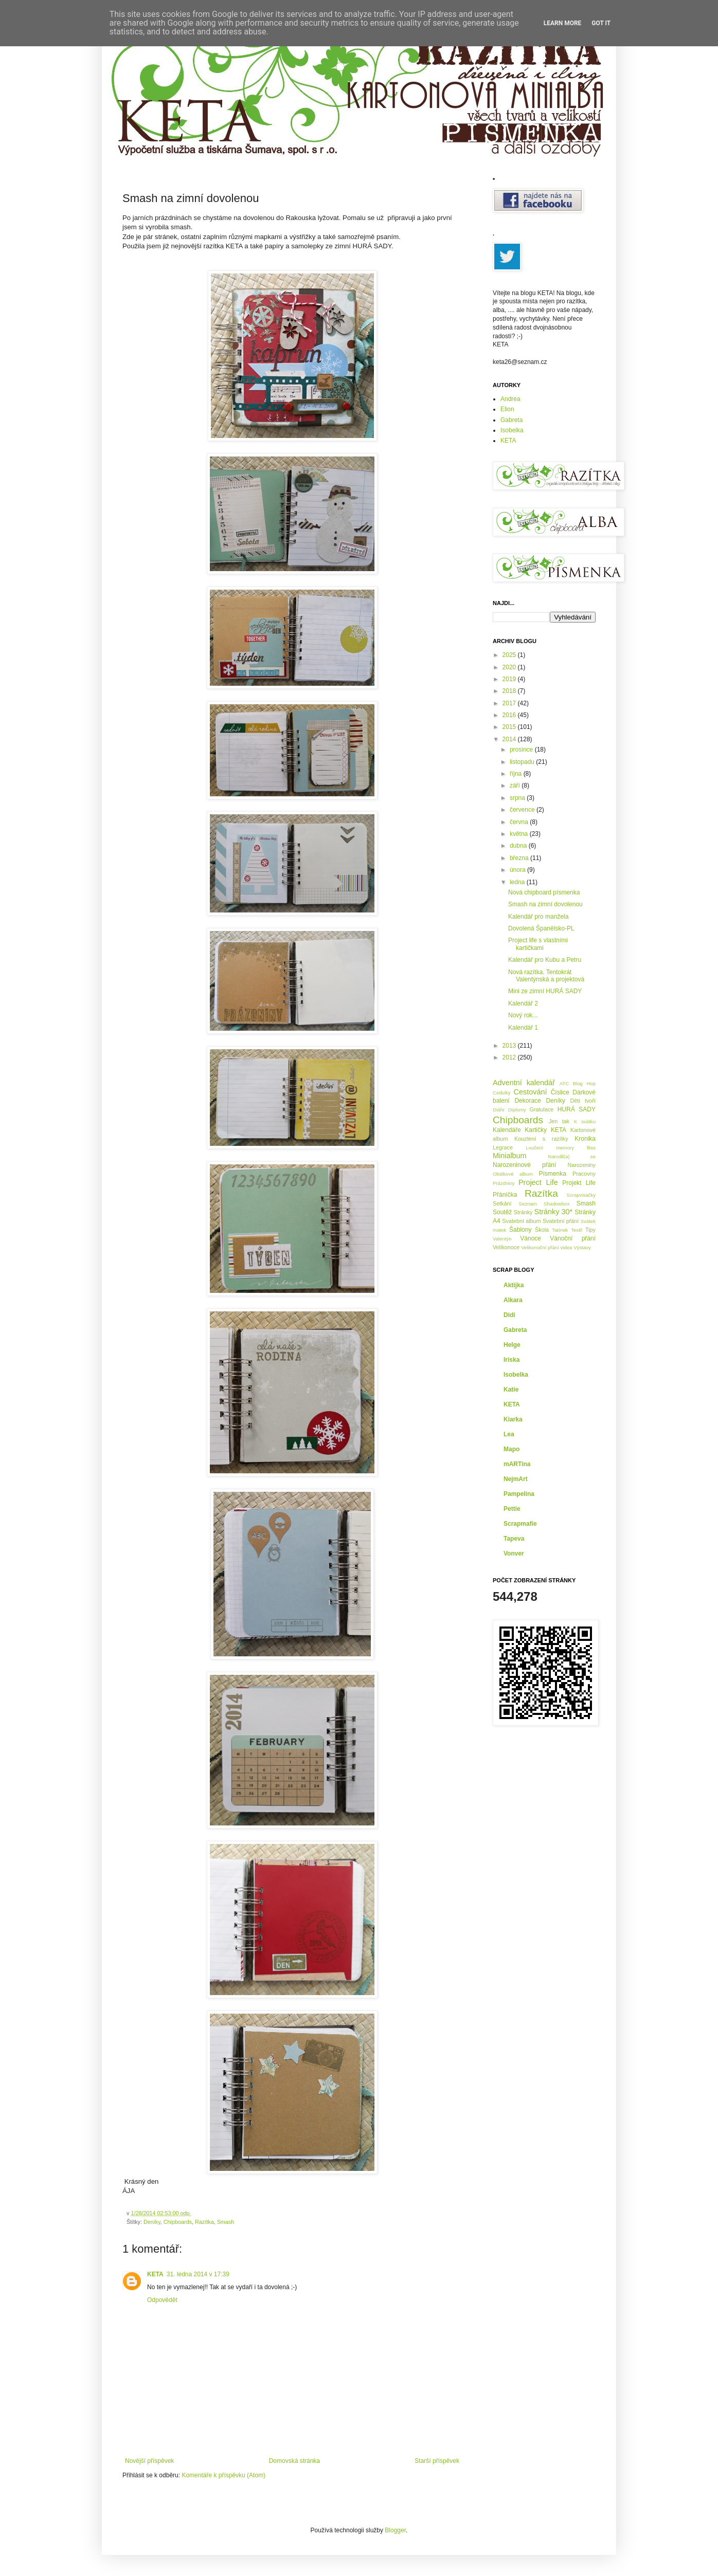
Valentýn (502, 1238)
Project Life (538, 1182)
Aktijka (514, 1285)
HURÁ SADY (577, 1109)
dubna (519, 845)
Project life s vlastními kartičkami (538, 944)
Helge (512, 1344)
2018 (510, 691)
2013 (510, 1045)
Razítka (204, 2222)
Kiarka (513, 1419)
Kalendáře (507, 1130)
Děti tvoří (583, 1101)
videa (566, 1247)
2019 (510, 679)
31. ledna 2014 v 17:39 (198, 2274)
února (518, 869)
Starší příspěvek (437, 2460)
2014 (510, 739)
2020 (510, 667)
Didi (509, 1315)
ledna (518, 882)
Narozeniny (581, 1165)
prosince (522, 749)
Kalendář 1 (523, 1027)
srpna (518, 797)
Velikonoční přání (540, 1247)
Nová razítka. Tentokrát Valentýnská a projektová (546, 976)
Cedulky (502, 1092)
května (520, 833)
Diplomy (517, 1109)
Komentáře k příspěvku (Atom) (223, 2475)
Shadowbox (556, 1204)
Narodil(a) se (572, 1156)
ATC (564, 1083)
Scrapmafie (520, 1523)
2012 (510, 1057)
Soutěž (502, 1212)
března (520, 858)
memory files (576, 1147)
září (516, 785)
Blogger (395, 2530)
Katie (511, 1389)
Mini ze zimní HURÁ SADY (545, 991)
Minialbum (510, 1156)
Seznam (527, 1204)
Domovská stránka (294, 2460)
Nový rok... (522, 1015)
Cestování (530, 1092)
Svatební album (521, 1221)
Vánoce (530, 1238)
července (523, 809)
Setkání (502, 1203)
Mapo (511, 1449)
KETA (155, 2274)
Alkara (513, 1300)
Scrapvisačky (581, 1195)
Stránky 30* (553, 1212)
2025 (510, 655)
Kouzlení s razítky (541, 1139)
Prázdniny (504, 1183)
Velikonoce (506, 1247)
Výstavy (582, 1247)
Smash (226, 2222)
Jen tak (559, 1121)
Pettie (512, 1508)
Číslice (560, 1092)
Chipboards (178, 2222)
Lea (509, 1434)
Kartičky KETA (545, 1130)
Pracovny (584, 1174)
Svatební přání (561, 1221)
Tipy (590, 1230)
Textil (576, 1230)
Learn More (563, 23)
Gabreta (511, 420)
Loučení (534, 1147)
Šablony (520, 1229)
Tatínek (560, 1230)
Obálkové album (513, 1174)
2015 (510, 726)
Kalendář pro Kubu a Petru (544, 959)
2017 (510, 703)
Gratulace (542, 1109)
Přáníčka (505, 1194)
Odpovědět (162, 2300)
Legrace (503, 1147)
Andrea (510, 399)
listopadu (523, 761)
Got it (601, 23)
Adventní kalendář (524, 1083)
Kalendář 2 (523, 1003)
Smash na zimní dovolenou (545, 904)
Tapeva (514, 1538)
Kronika (585, 1138)
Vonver (514, 1553)
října (517, 773)
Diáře (499, 1109)
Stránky (523, 1212)
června (520, 822)
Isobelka (512, 430)
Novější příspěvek (149, 2460)
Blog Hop (584, 1083)
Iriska (511, 1359)
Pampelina (519, 1493)
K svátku (585, 1121)
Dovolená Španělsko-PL (541, 928)
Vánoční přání (573, 1238)
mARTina (517, 1464)
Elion (507, 409)
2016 (510, 715)
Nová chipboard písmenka (544, 892)
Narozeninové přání (524, 1164)
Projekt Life (579, 1182)
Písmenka (552, 1173)
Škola (542, 1230)
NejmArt (516, 1479)
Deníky (151, 2222)
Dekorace (527, 1100)
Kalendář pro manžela (538, 916)
